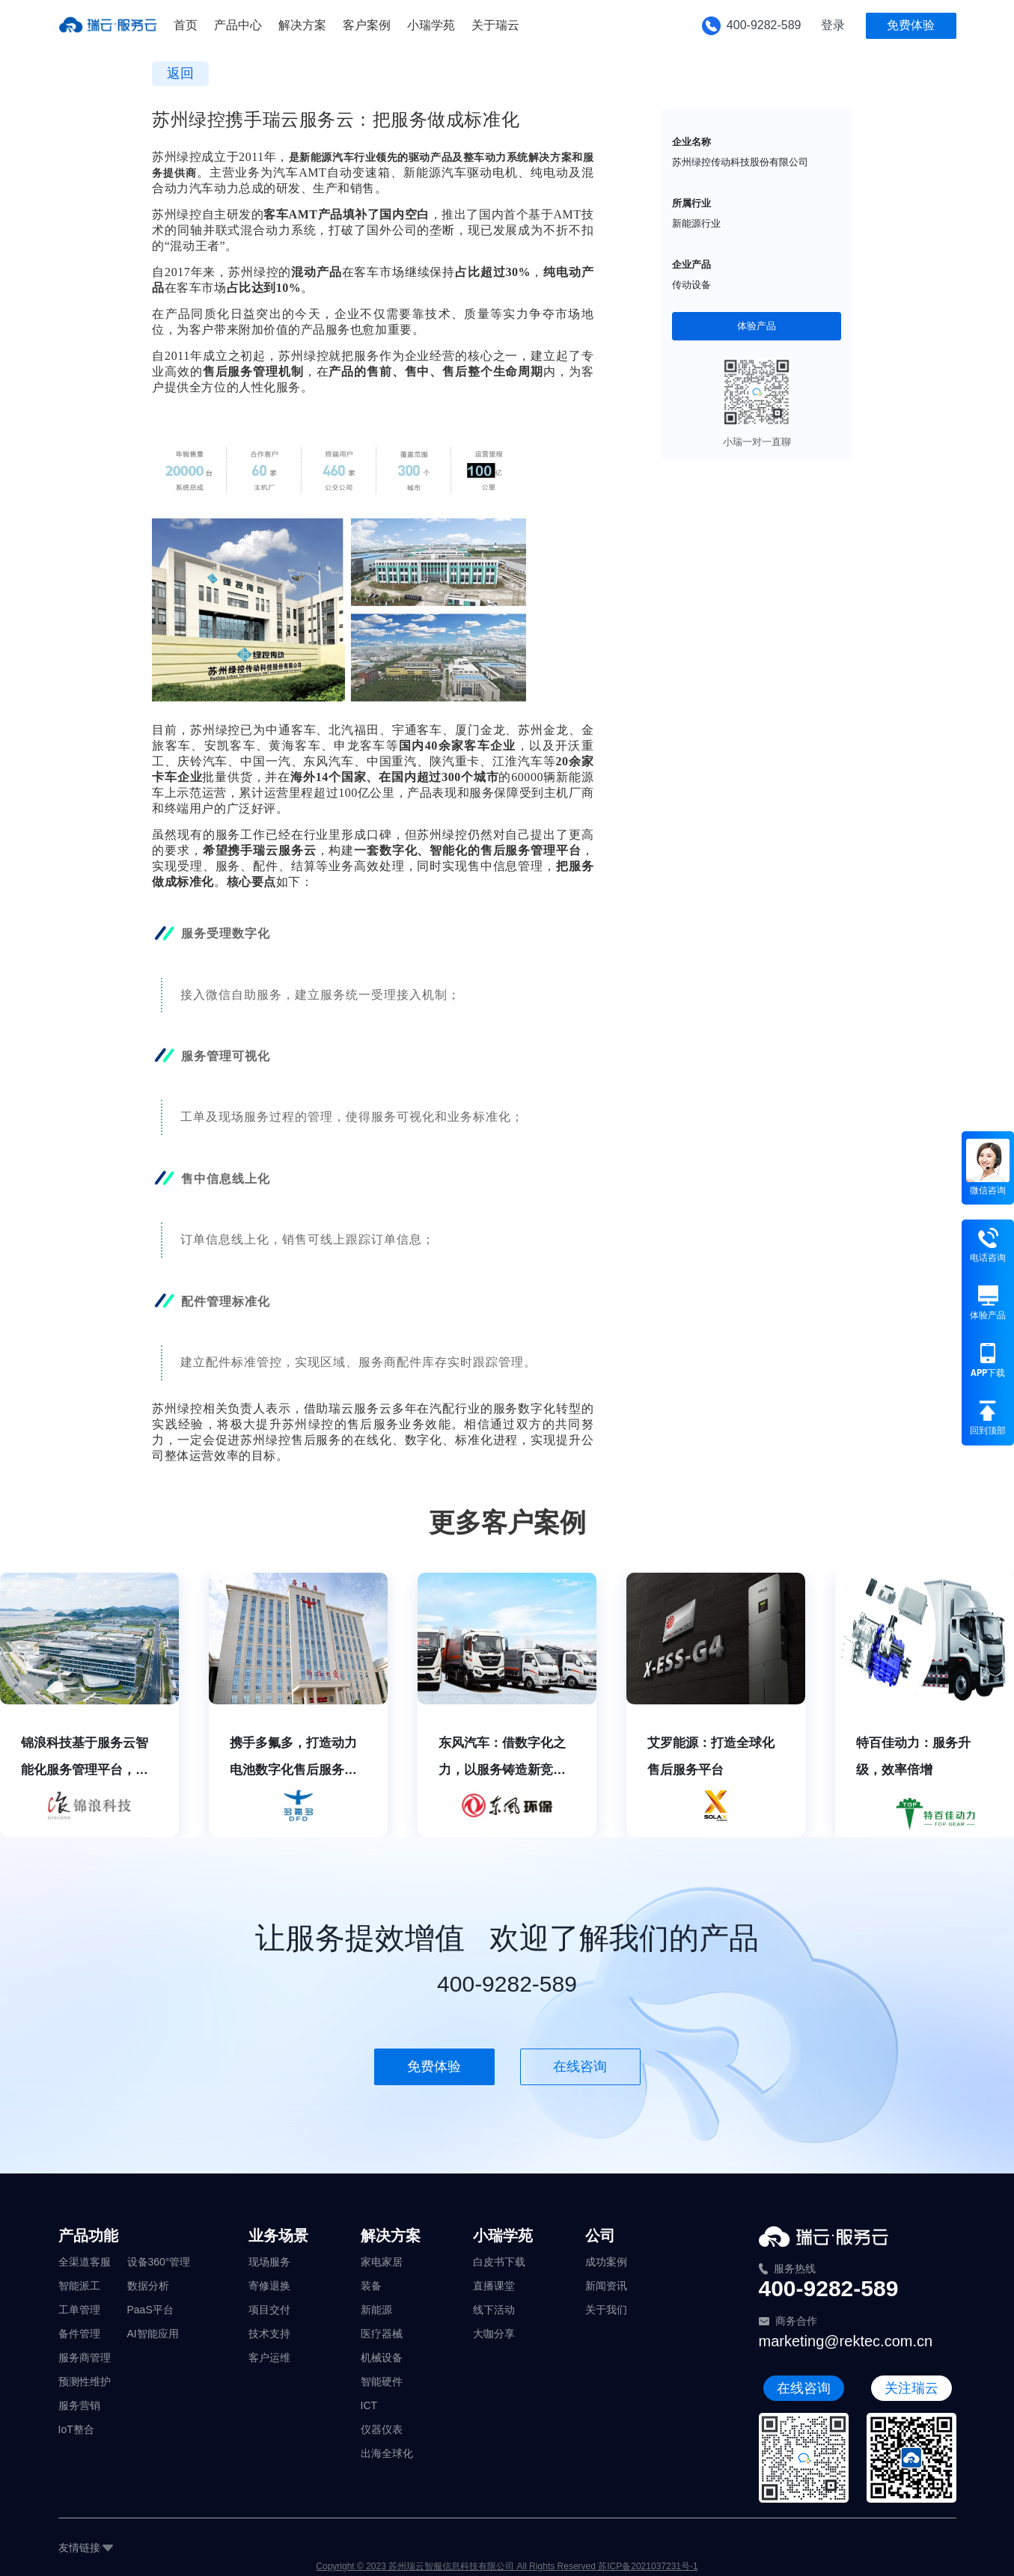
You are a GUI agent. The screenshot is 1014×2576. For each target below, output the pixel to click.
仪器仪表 (382, 2429)
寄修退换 (269, 2286)
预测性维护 (84, 2381)
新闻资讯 (606, 2286)
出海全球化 (387, 2453)
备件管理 (79, 2334)
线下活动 (494, 2310)
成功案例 (606, 2262)
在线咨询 (580, 2066)
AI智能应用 (153, 2334)
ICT (369, 2405)
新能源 (376, 2310)
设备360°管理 (159, 2262)
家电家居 (382, 2262)
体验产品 (756, 326)
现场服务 (269, 2262)
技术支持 (269, 2334)
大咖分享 (494, 2334)
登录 (833, 25)
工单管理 (79, 2310)
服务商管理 (84, 2358)
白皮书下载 (499, 2262)
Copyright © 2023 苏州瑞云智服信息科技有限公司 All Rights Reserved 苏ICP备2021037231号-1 (506, 2566)
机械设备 (382, 2358)
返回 (180, 73)
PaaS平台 (150, 2310)
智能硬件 (382, 2381)
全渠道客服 (84, 2262)
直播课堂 (494, 2286)
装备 (371, 2286)
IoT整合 (76, 2429)
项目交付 (269, 2310)
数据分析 (148, 2286)
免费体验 (911, 25)
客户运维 (269, 2358)
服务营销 (79, 2405)
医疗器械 (382, 2334)
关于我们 (606, 2310)
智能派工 (79, 2286)
